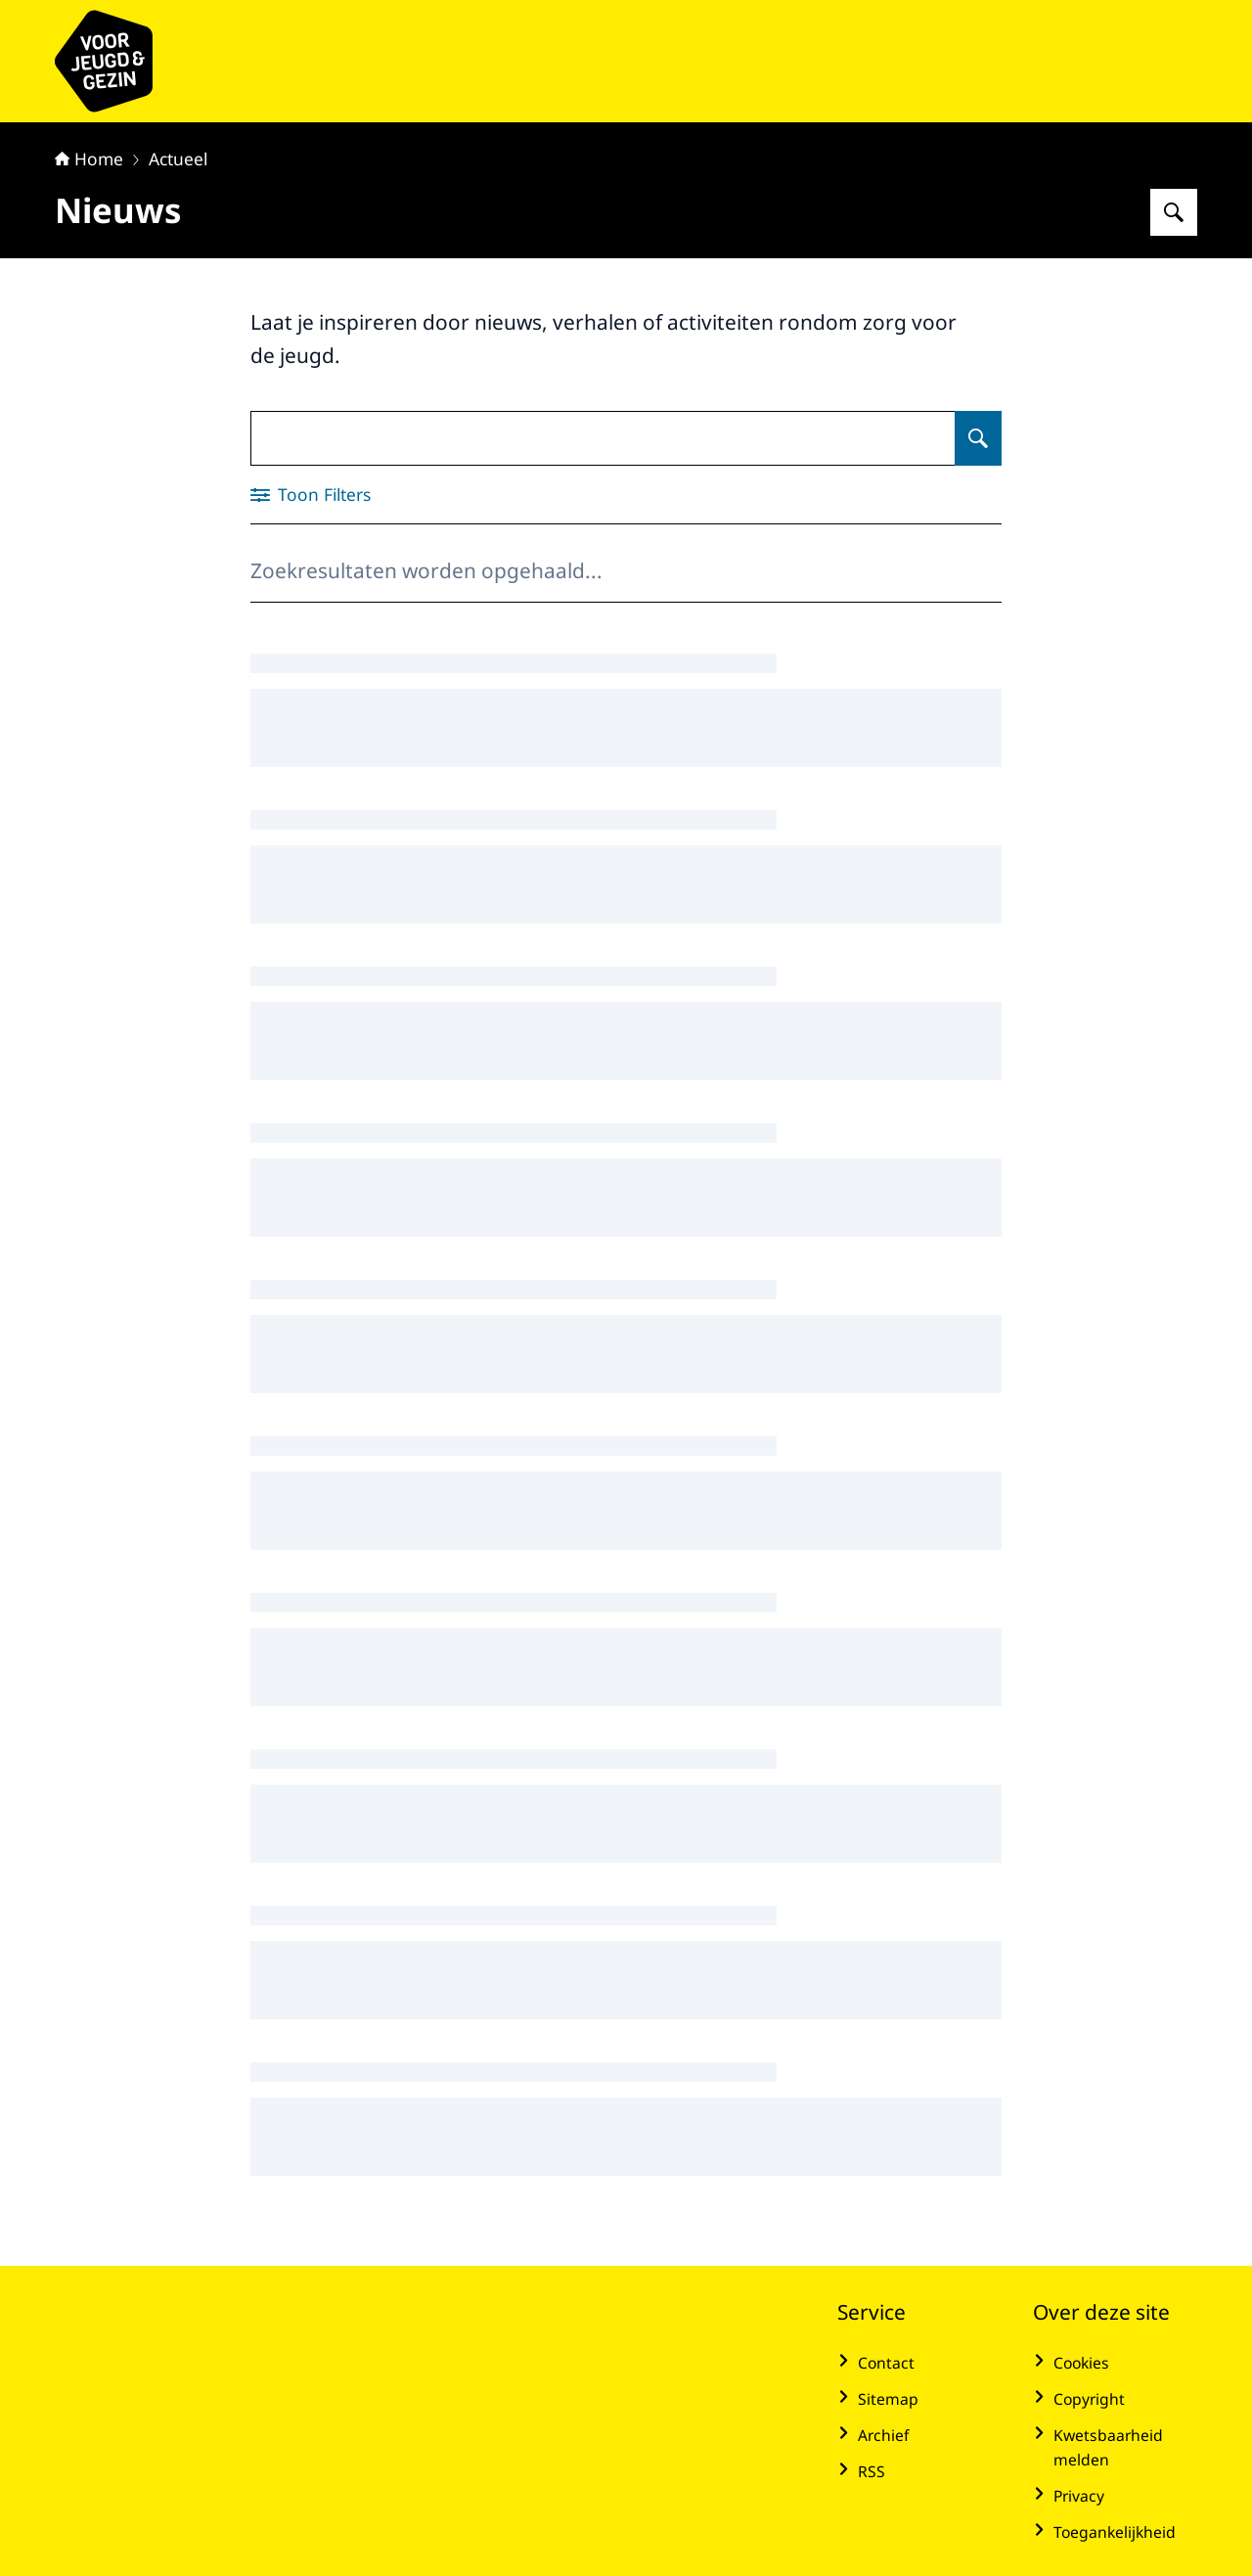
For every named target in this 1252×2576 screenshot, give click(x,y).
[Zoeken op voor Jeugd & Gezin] (1173, 212)
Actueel (178, 158)
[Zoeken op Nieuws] (978, 438)
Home (89, 158)
